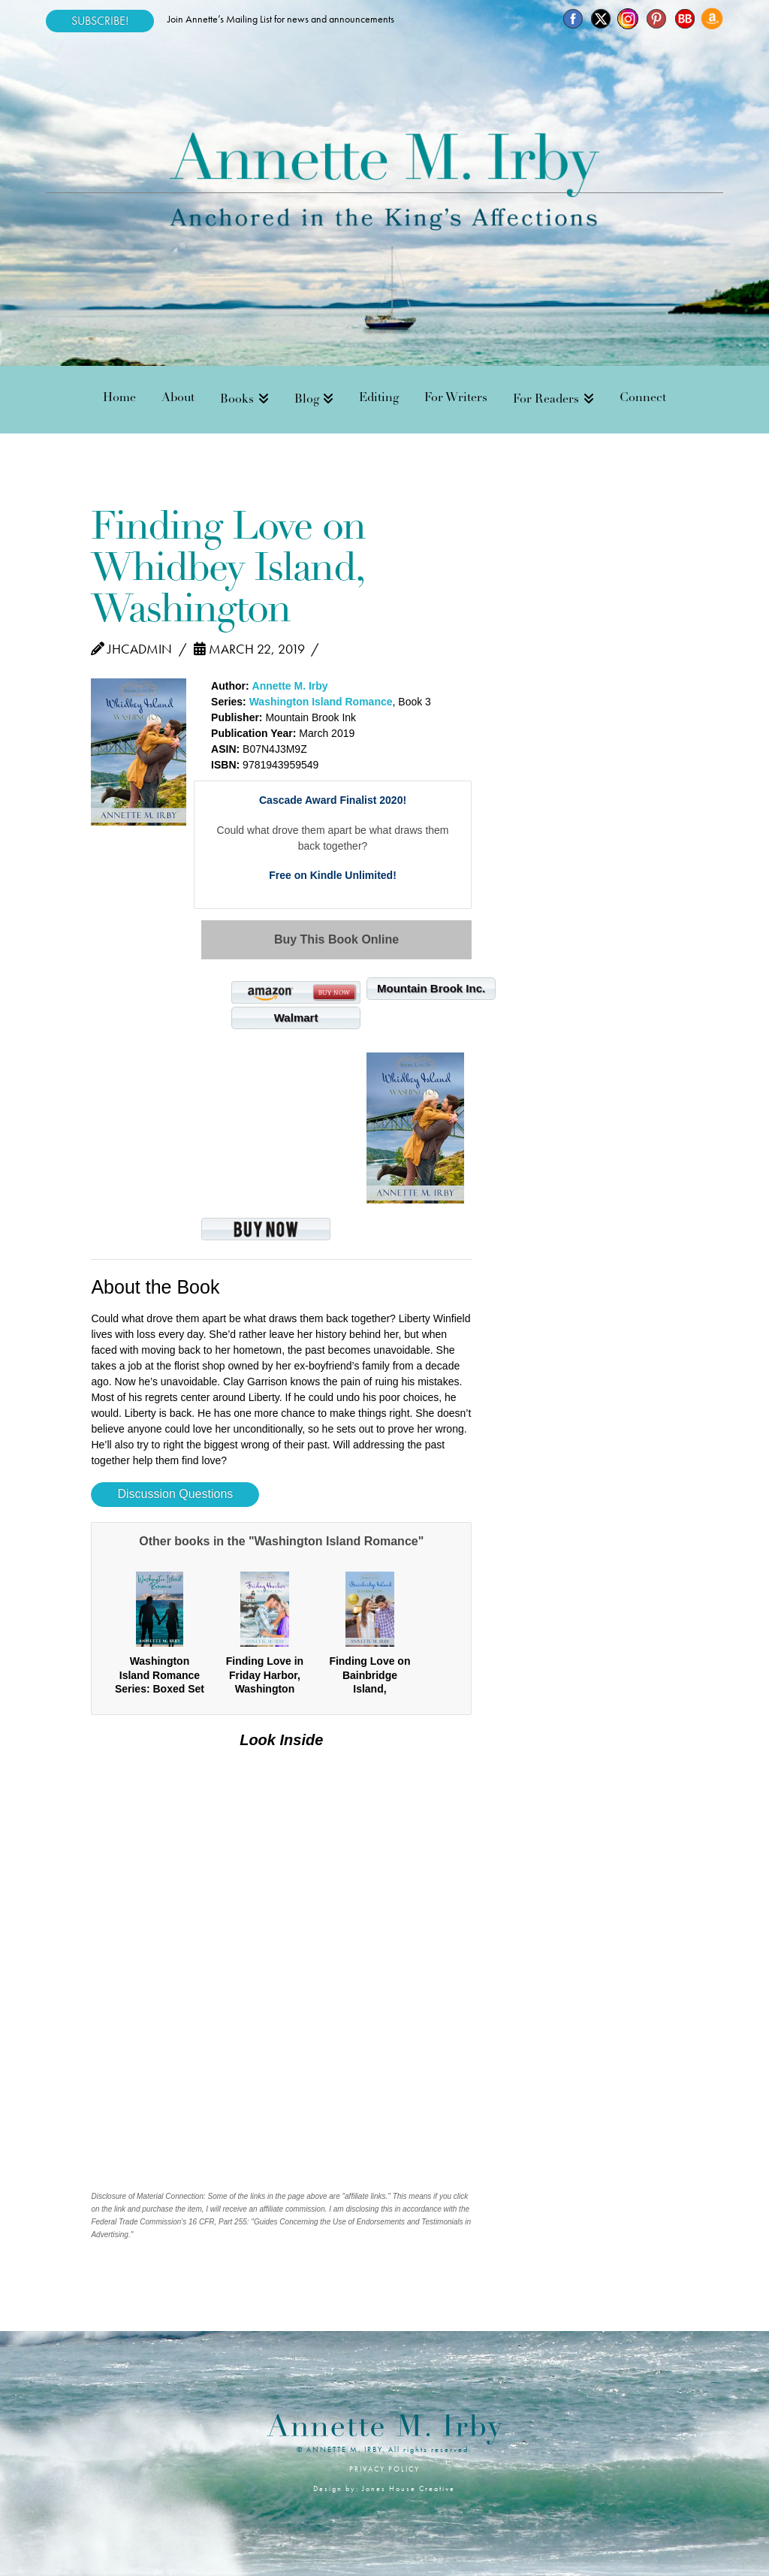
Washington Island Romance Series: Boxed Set (159, 1674)
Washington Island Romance (321, 702)
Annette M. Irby (290, 686)
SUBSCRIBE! (99, 21)
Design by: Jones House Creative (384, 2488)
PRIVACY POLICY (384, 2469)
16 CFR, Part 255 (217, 2222)
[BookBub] (684, 19)
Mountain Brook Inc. (431, 988)
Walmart (296, 1017)
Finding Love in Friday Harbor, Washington (264, 1674)
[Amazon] (712, 19)
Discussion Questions (175, 1493)
